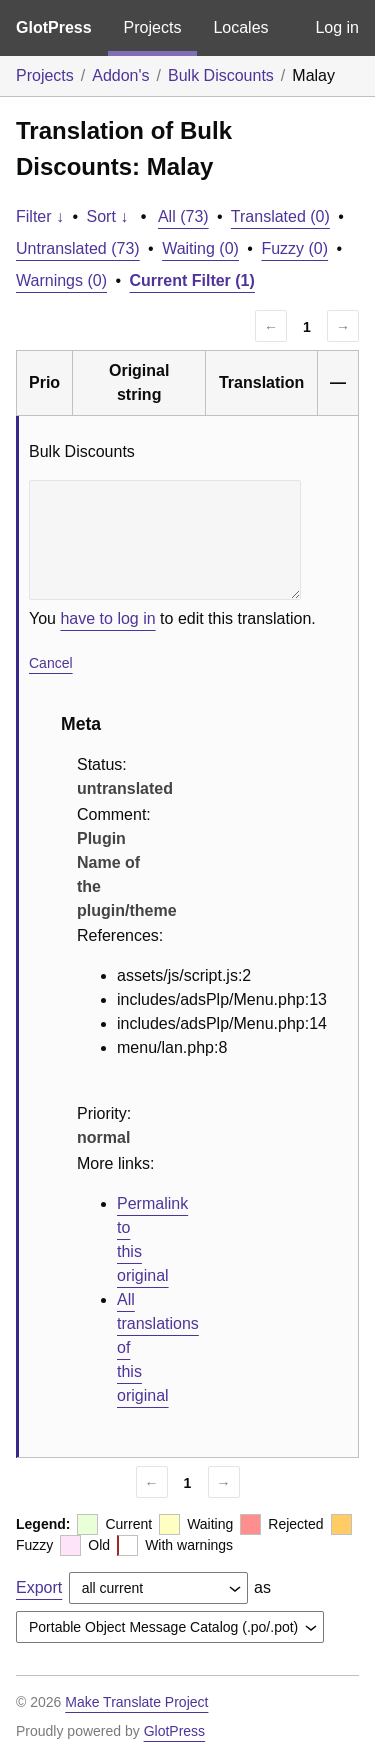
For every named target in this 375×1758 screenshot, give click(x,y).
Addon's (120, 75)
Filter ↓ (40, 216)
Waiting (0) (200, 248)
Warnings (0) (61, 280)
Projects (153, 27)
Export (39, 1587)
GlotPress (54, 27)
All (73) (183, 216)
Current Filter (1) (192, 280)
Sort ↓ (108, 216)
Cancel (51, 663)
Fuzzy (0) (294, 248)
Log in (337, 27)
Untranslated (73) (78, 248)
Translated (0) (280, 216)
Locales (240, 27)
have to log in (107, 618)
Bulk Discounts (221, 75)
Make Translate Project (136, 1702)
